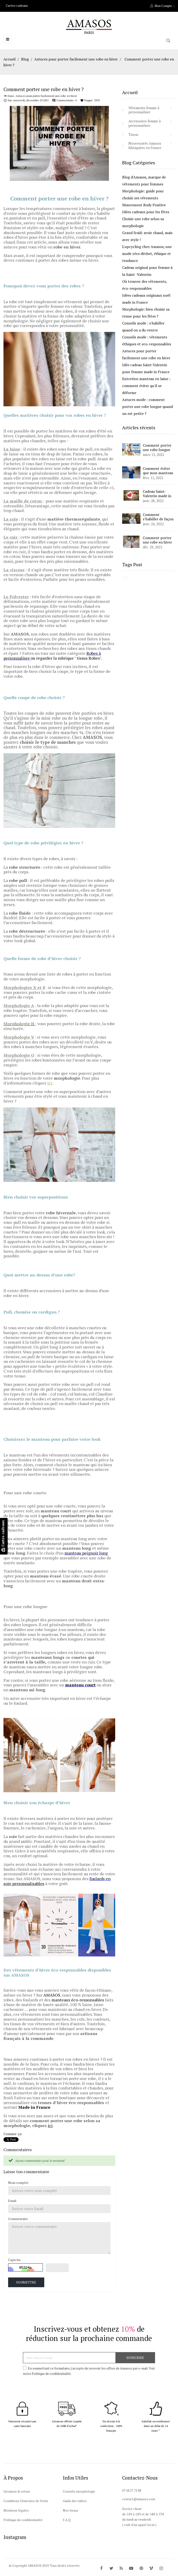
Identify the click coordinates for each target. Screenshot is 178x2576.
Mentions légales (16, 2510)
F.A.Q (67, 2520)
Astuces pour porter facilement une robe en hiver (46, 96)
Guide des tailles (75, 2501)
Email (12, 2201)
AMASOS (51, 1995)
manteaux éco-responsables (77, 2000)
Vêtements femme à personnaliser (143, 109)
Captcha (14, 2260)
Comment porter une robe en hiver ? (157, 542)
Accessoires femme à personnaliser (144, 123)
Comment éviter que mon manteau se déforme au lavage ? (158, 475)
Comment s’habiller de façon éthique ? (158, 519)
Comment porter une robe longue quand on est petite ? (157, 452)
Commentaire (18, 2219)
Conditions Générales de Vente (25, 2501)
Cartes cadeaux (17, 5)
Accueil (130, 92)
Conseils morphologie (79, 2491)
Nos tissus (70, 2510)
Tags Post (132, 564)
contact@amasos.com (138, 2499)
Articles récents (138, 427)
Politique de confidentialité (22, 2520)
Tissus (133, 134)
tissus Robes (88, 658)
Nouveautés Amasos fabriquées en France (144, 145)
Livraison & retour (16, 2491)
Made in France (34, 2107)
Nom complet (18, 2183)
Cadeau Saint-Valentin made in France (157, 496)
